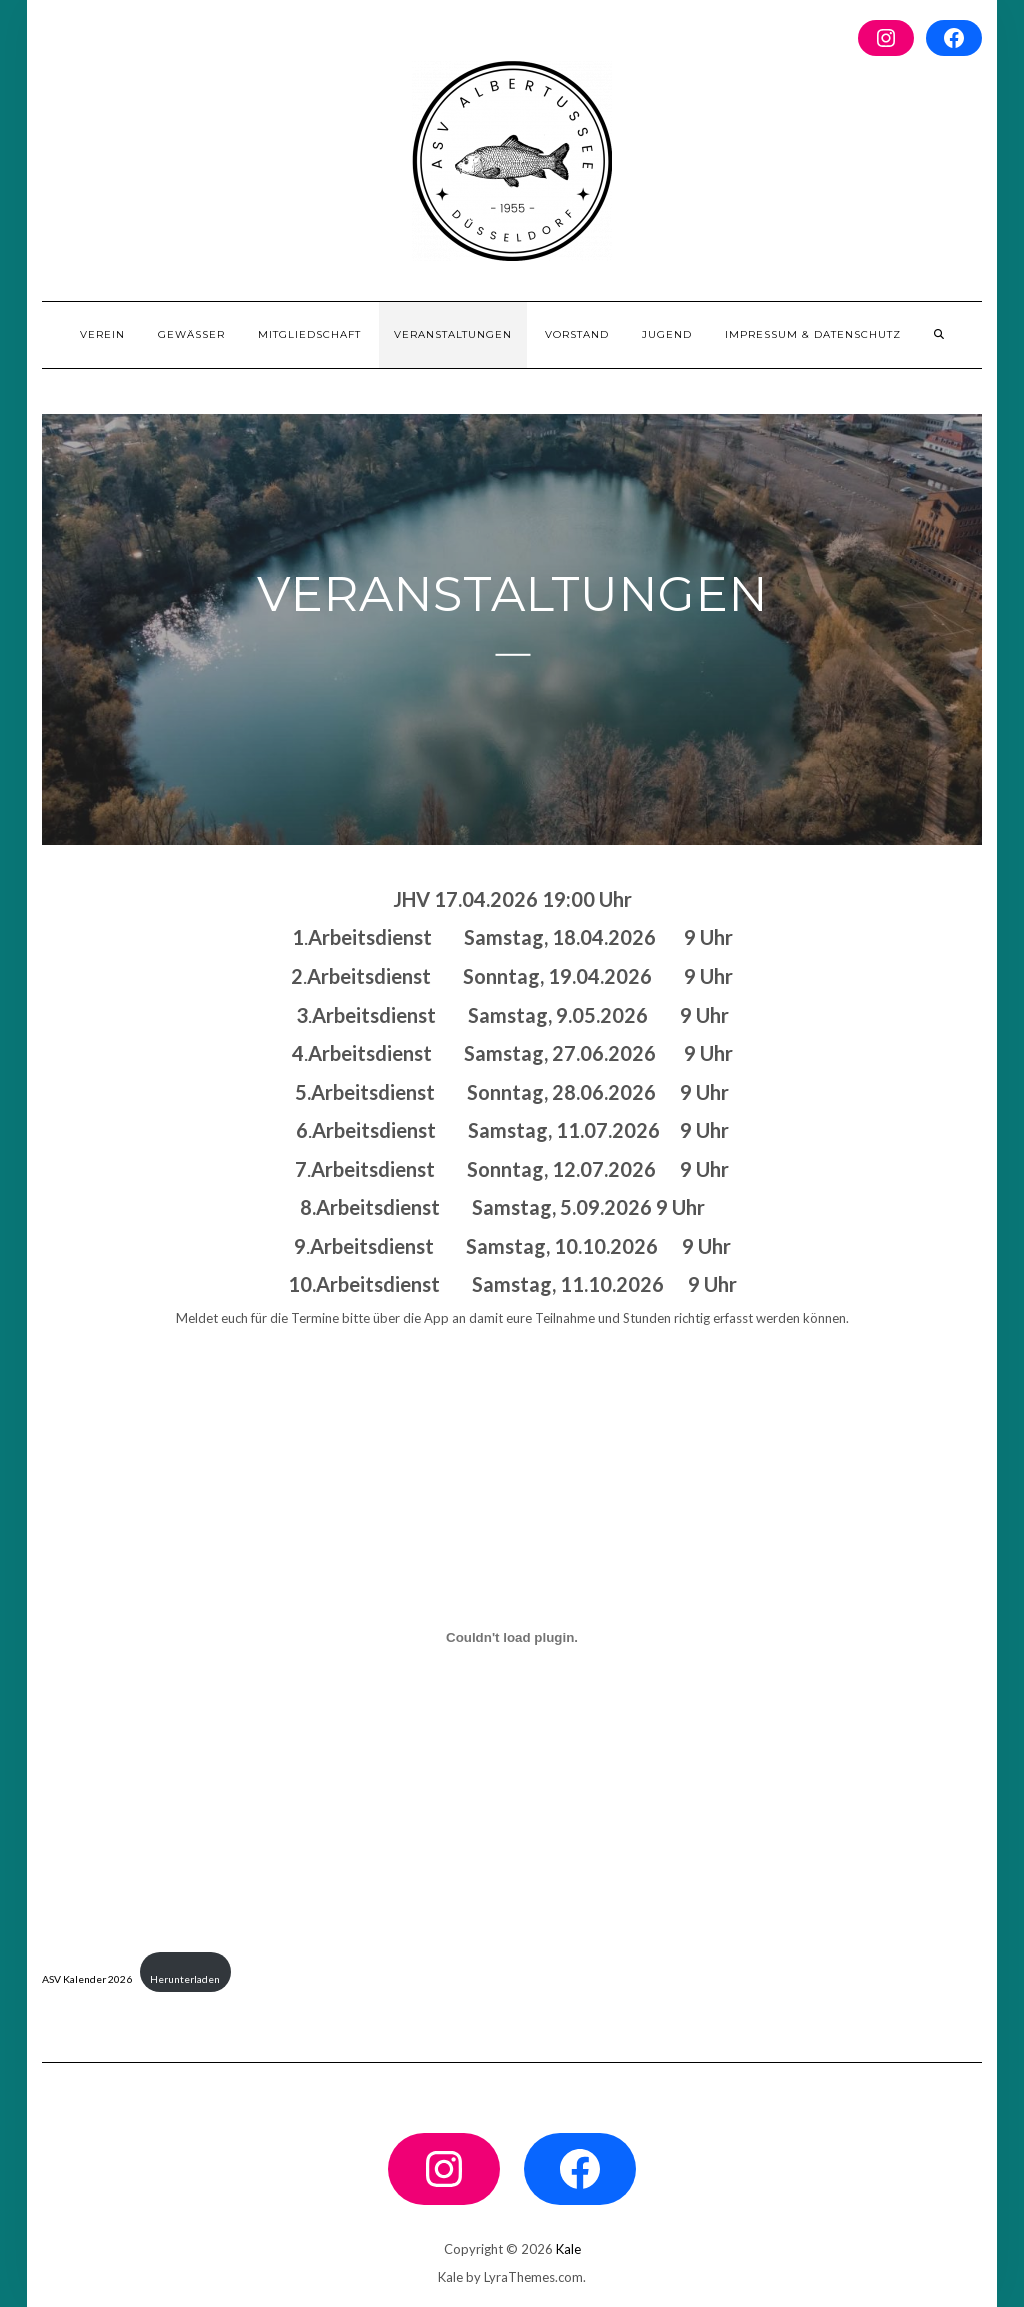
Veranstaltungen (453, 334)
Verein (102, 334)
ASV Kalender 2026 (87, 1979)
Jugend (667, 334)
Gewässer (191, 334)
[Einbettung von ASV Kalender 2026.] (512, 1638)
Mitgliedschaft (309, 334)
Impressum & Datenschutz (813, 334)
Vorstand (577, 334)
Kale (568, 2249)
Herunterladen (185, 1979)
